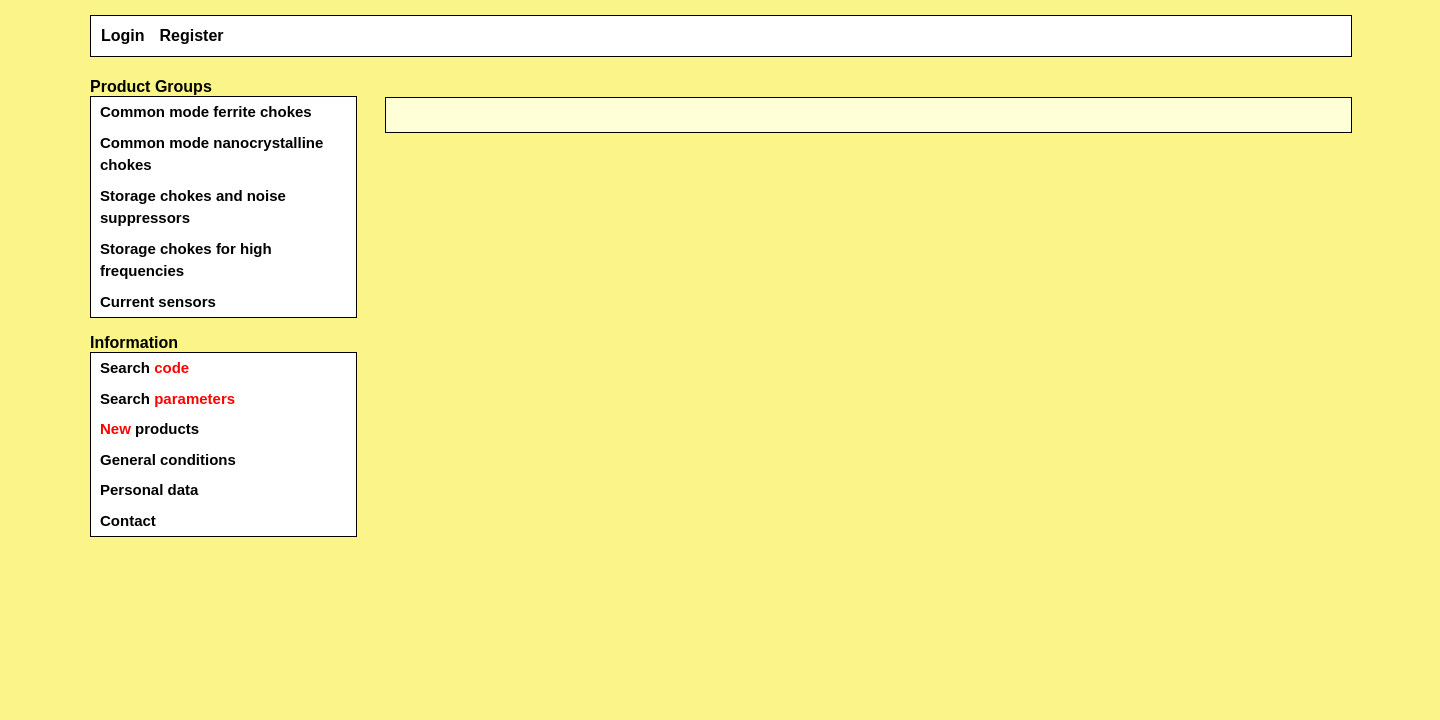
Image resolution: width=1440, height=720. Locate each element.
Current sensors (158, 301)
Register (192, 35)
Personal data (149, 489)
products (149, 428)
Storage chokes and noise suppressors (193, 207)
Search (144, 367)
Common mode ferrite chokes (206, 111)
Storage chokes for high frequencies (186, 260)
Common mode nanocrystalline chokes (211, 154)
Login (123, 35)
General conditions (168, 459)
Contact (128, 520)
